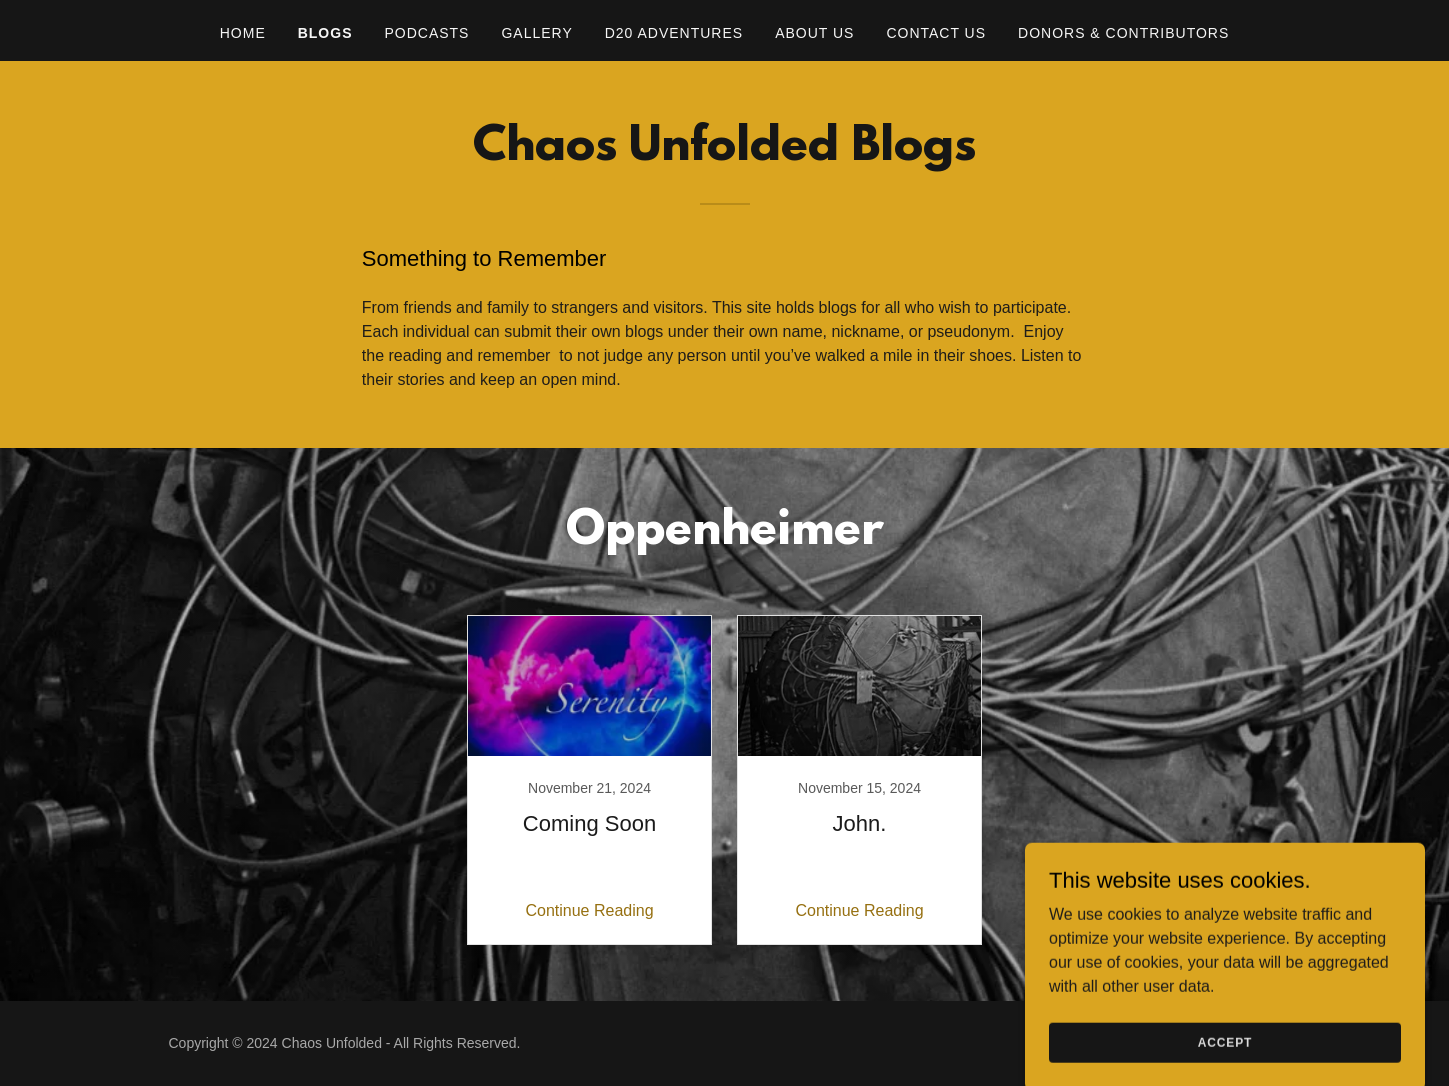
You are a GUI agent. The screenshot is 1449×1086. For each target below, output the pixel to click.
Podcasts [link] (426, 33)
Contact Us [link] (936, 33)
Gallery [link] (536, 33)
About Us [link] (814, 33)
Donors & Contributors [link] (1123, 33)
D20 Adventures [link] (674, 33)
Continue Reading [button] (589, 910)
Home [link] (243, 33)
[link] (590, 780)
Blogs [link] (325, 33)
